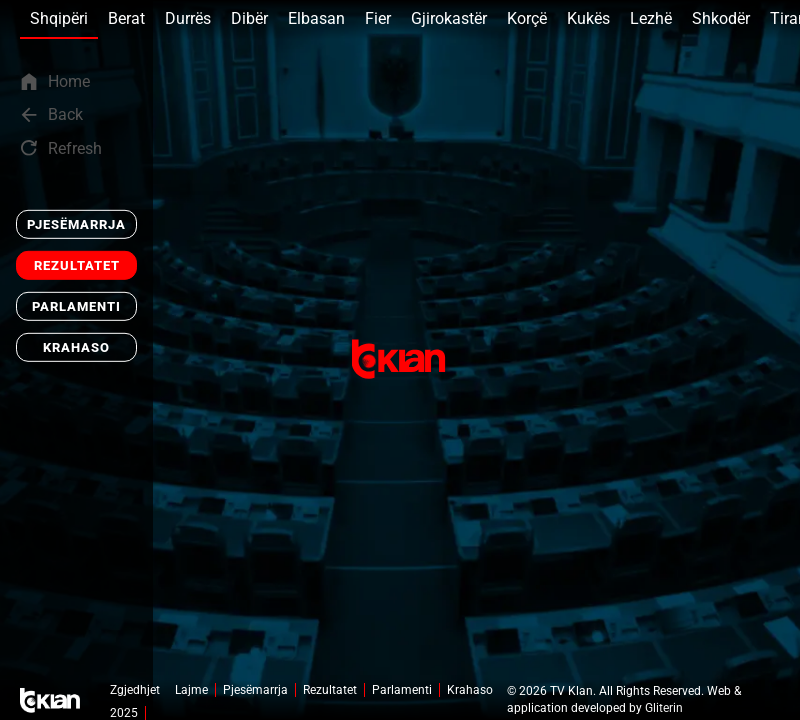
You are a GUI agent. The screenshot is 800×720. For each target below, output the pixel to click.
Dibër (249, 18)
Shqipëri (59, 18)
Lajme (191, 690)
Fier (378, 18)
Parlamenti (76, 306)
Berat (126, 18)
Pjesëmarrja (76, 224)
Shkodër (721, 18)
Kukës (588, 18)
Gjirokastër (449, 18)
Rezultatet (77, 265)
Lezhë (651, 18)
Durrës (188, 18)
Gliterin (664, 708)
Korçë (527, 18)
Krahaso (76, 347)
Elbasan (316, 18)
